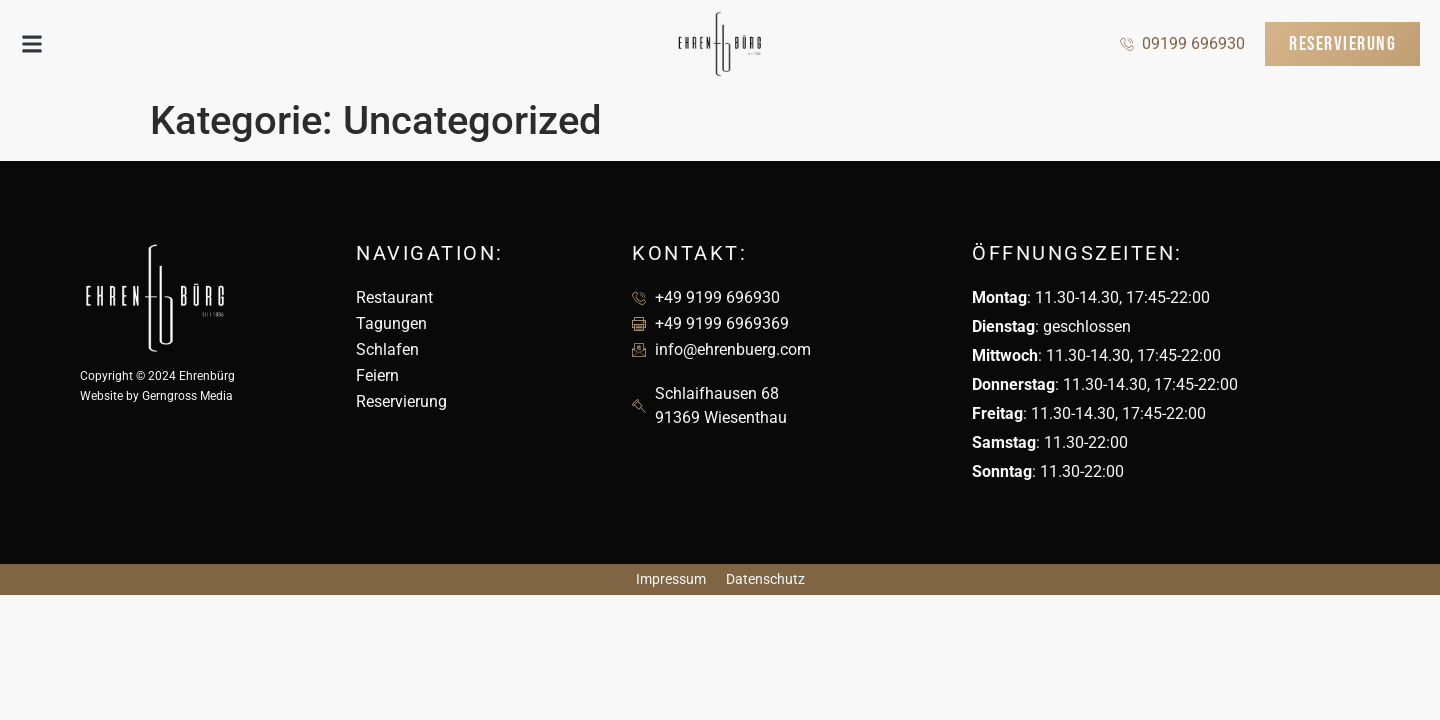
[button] (31, 44)
